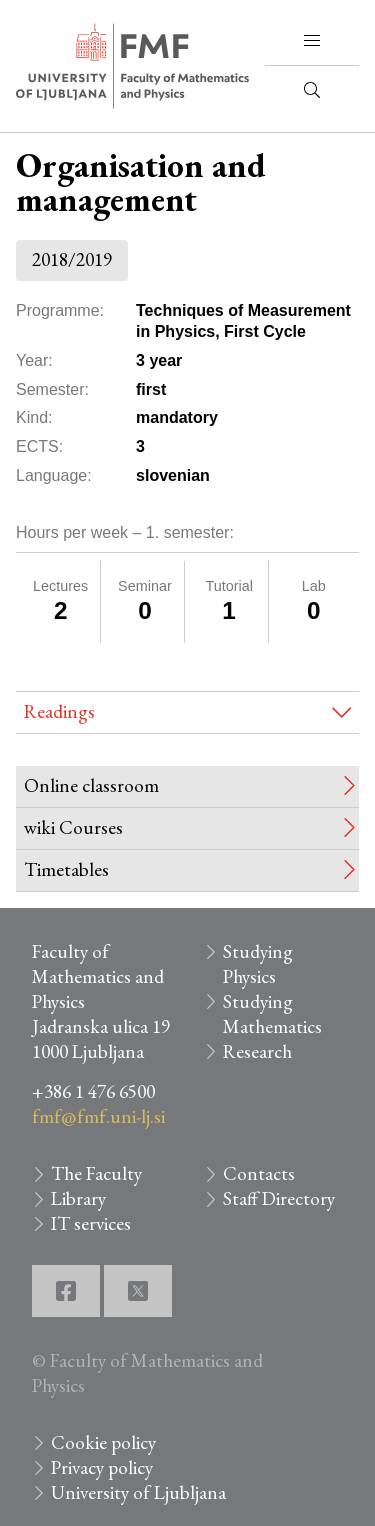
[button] (312, 41)
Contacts (259, 1173)
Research (257, 1051)
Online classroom (91, 785)
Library (78, 1198)
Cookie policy (103, 1442)
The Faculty (96, 1173)
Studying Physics (258, 964)
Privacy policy (102, 1467)
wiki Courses (73, 827)
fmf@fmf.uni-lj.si (98, 1116)
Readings (59, 711)
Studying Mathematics (272, 1014)
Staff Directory (279, 1198)
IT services (91, 1223)
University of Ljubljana (138, 1492)
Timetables (66, 869)
